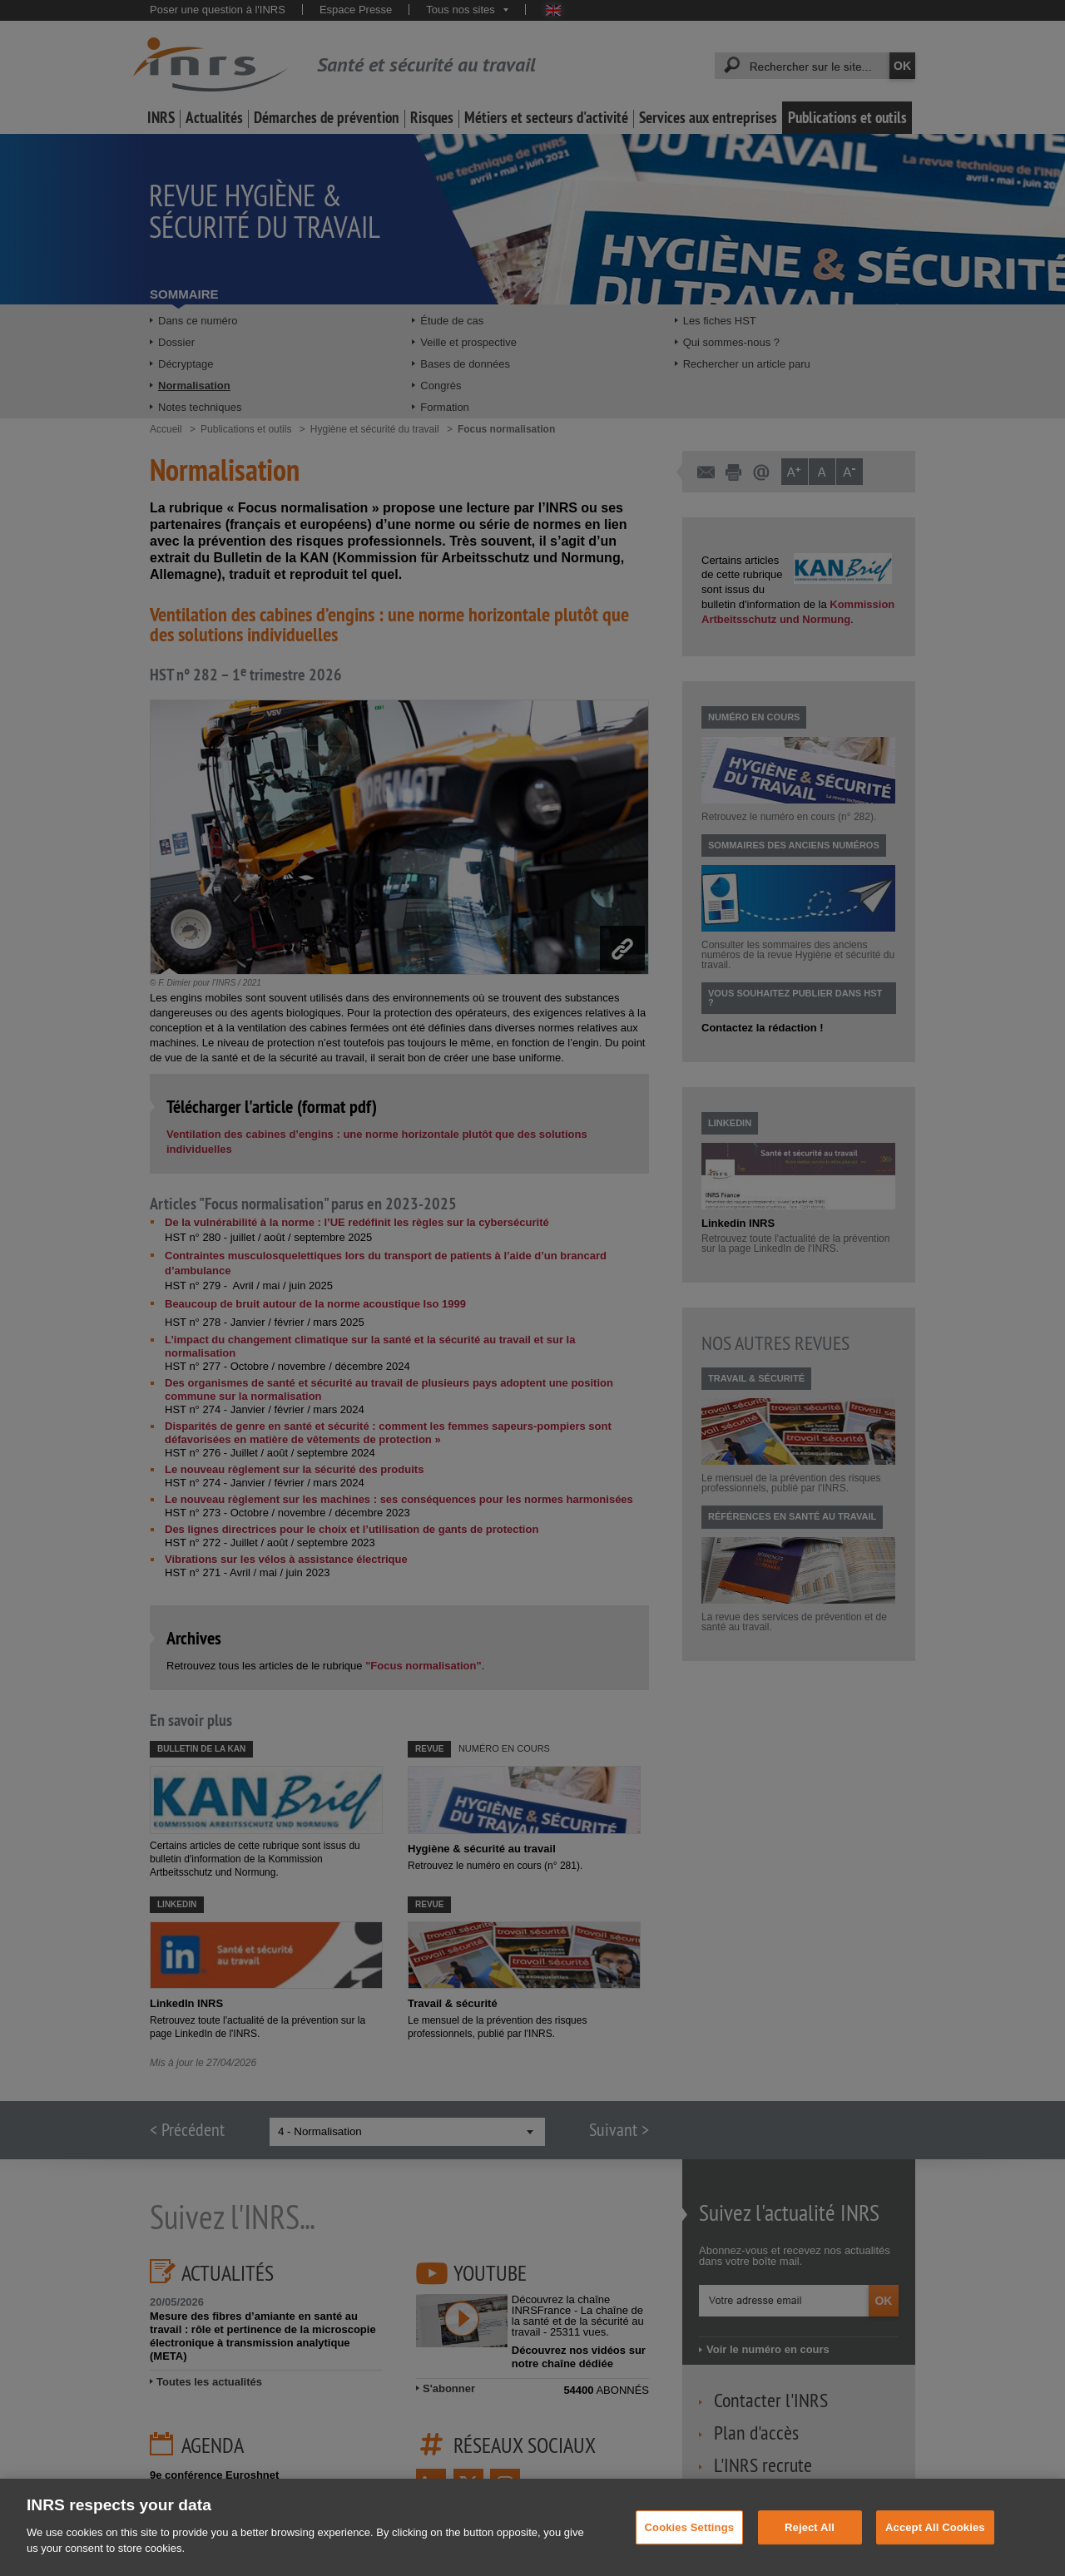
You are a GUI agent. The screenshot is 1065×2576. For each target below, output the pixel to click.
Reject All (810, 2551)
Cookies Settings (690, 2551)
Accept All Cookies (935, 2551)
